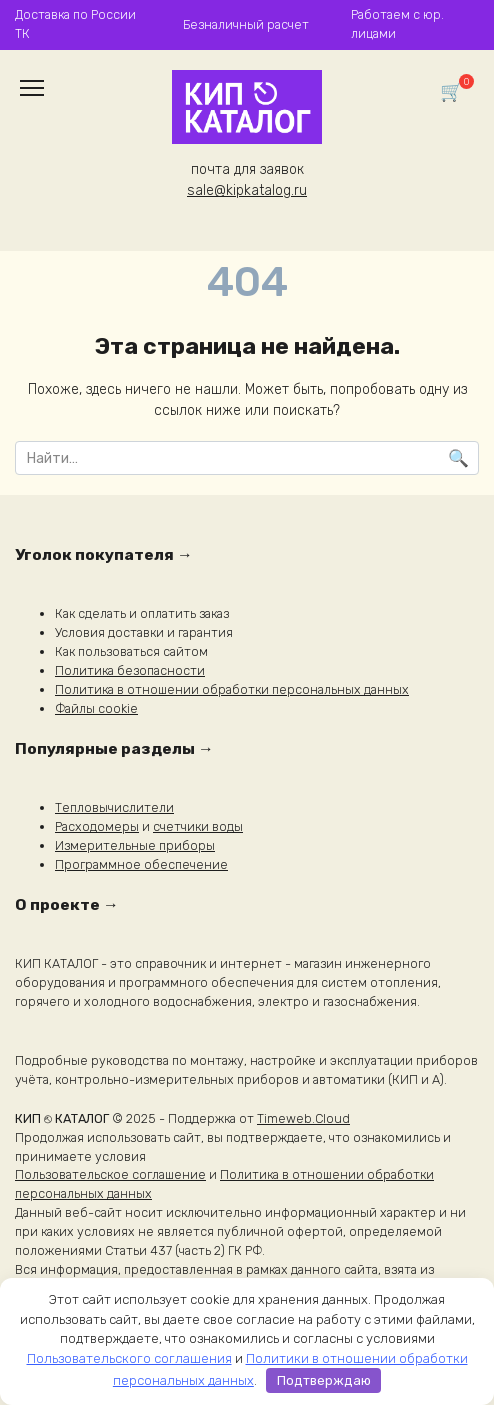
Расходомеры (97, 826)
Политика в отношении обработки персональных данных (232, 689)
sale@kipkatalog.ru (247, 190)
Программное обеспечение (141, 864)
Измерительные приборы (135, 845)
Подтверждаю (324, 1380)
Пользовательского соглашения (129, 1358)
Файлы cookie (96, 708)
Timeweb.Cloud (303, 1118)
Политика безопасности (130, 670)
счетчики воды (198, 826)
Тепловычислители (114, 807)
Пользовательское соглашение (110, 1174)
